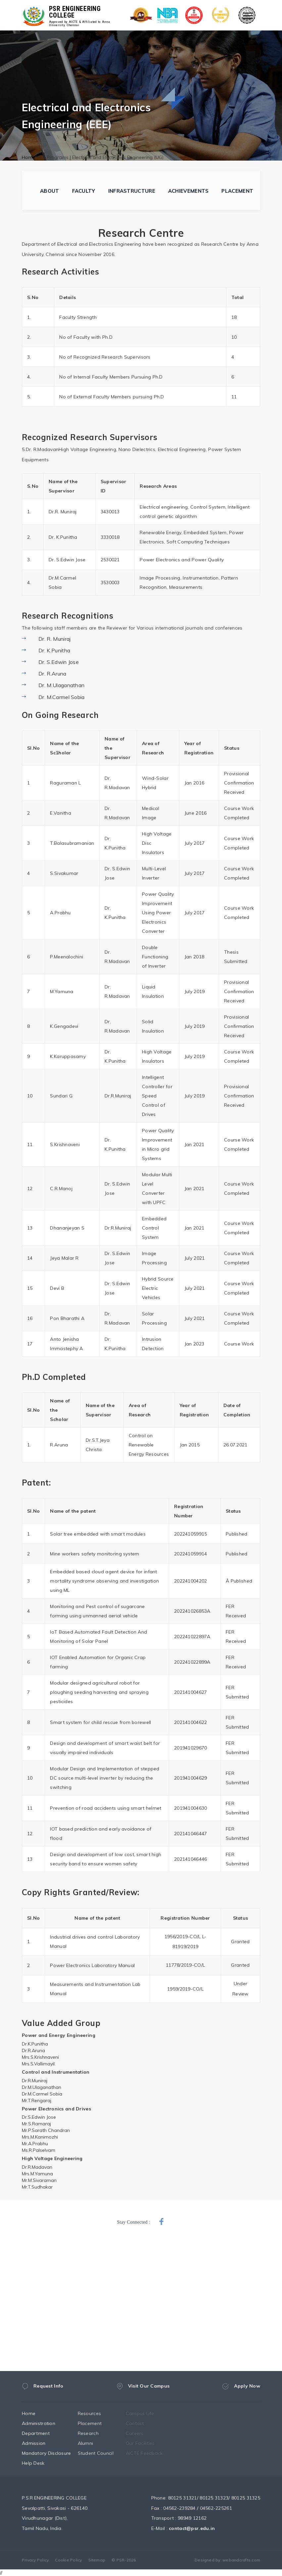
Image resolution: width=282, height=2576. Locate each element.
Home (28, 157)
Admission (40, 2443)
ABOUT (49, 191)
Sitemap (97, 2559)
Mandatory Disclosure (53, 2453)
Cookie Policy (68, 2559)
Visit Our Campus (143, 2391)
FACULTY (83, 191)
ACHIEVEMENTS (188, 191)
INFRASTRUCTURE (131, 191)
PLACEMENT (237, 191)
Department (42, 2433)
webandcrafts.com (241, 2559)
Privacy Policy (35, 2559)
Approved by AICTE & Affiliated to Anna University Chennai (80, 23)
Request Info (42, 2388)
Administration (45, 2423)
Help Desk (39, 2463)
